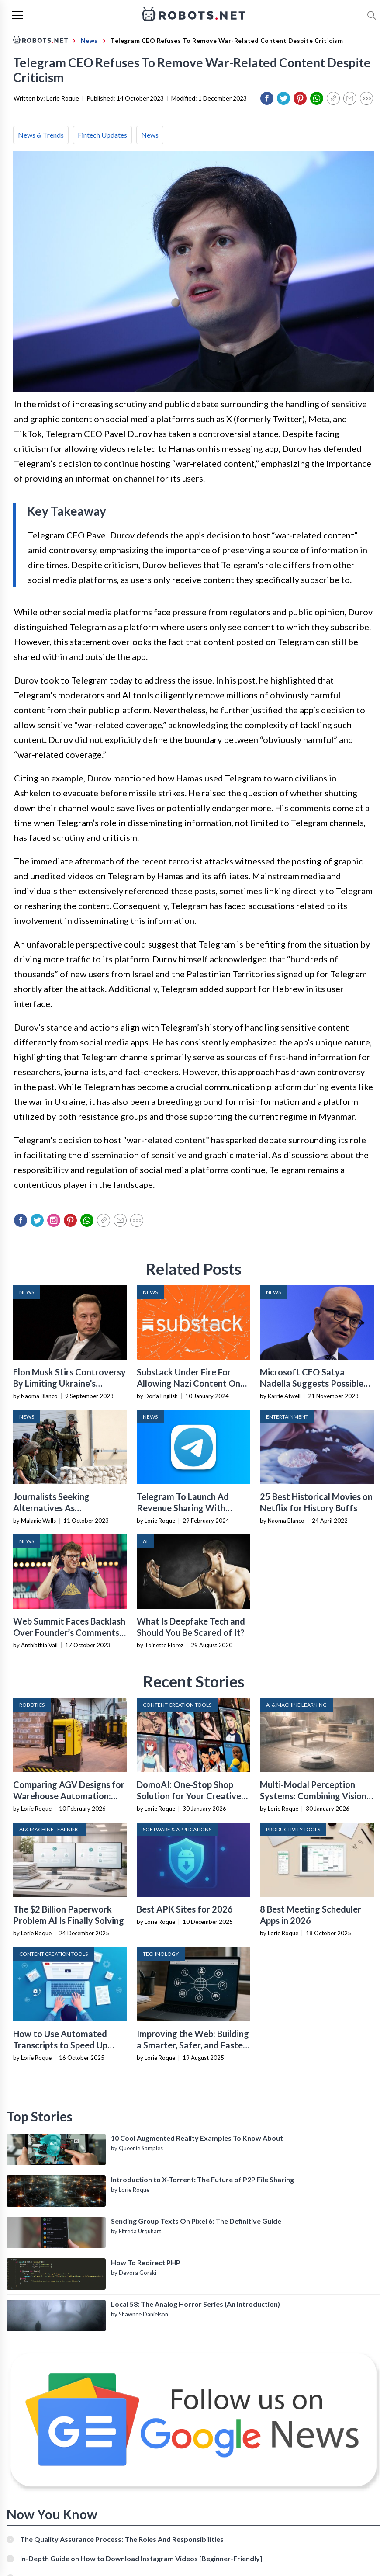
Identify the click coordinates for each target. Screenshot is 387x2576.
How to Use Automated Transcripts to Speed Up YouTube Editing (60, 2045)
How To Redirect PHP (145, 2262)
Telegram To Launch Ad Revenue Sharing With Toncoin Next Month (183, 1507)
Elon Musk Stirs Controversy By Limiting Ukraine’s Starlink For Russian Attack (69, 1383)
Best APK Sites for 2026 (185, 1909)
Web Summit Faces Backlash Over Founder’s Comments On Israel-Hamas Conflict (69, 1632)
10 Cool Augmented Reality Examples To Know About (197, 2138)
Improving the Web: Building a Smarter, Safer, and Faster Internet (193, 2045)
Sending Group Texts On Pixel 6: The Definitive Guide (196, 2221)
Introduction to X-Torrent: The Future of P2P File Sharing (202, 2179)
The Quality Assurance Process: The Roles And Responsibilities (122, 2539)
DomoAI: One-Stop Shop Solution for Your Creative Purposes (189, 1795)
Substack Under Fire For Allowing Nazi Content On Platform (188, 1383)
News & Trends (41, 135)
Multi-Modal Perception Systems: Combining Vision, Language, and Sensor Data (314, 1795)
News (150, 135)
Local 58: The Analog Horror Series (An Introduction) (195, 2304)
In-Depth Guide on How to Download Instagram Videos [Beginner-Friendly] (141, 2558)
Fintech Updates (102, 135)
